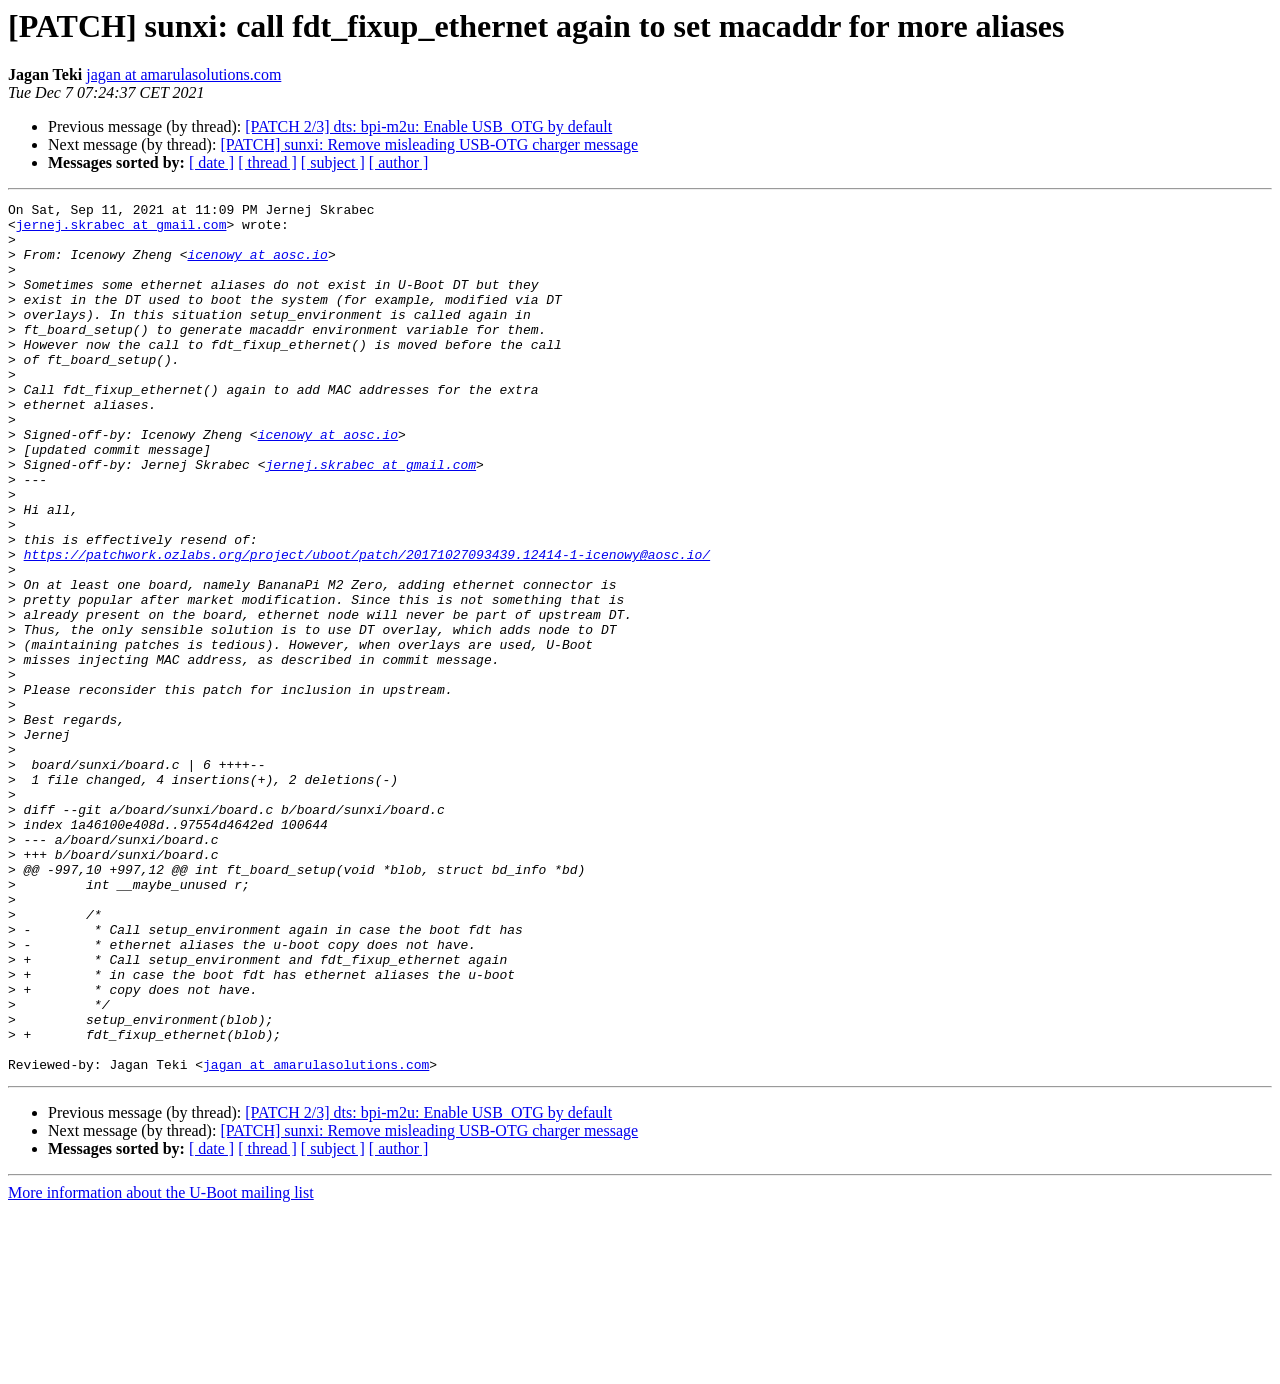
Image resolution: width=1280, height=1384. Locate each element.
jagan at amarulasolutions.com (183, 74)
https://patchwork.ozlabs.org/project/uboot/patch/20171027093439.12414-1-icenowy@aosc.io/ (367, 626)
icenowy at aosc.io (257, 266)
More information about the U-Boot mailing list (161, 1366)
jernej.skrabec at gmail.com (121, 230)
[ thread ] (267, 162)
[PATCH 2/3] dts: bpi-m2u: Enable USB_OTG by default (428, 126)
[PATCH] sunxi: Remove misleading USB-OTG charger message (429, 144)
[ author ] (399, 162)
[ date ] (211, 162)
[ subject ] (333, 162)
